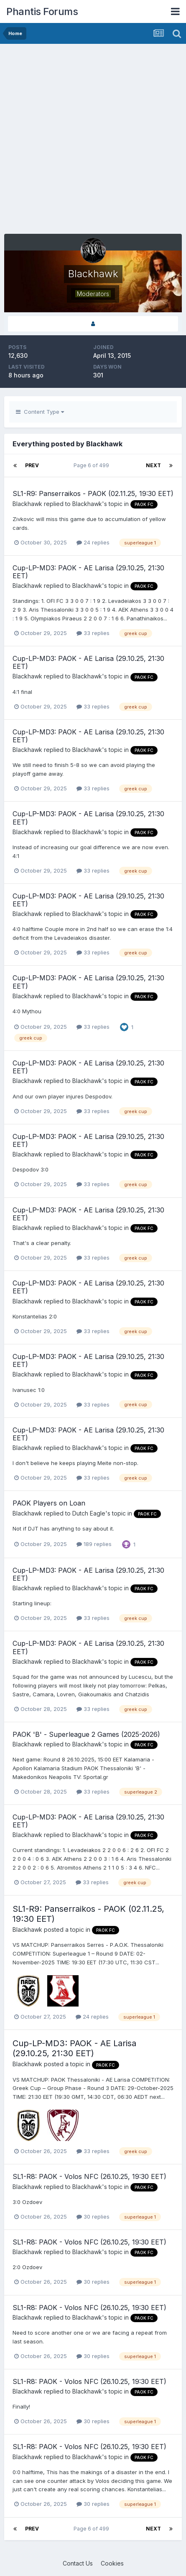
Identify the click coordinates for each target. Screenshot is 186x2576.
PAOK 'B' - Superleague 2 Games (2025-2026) (86, 1734)
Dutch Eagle (88, 1513)
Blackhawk (27, 503)
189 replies (94, 1544)
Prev (32, 465)
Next (153, 465)
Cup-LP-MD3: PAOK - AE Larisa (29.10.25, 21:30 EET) (88, 572)
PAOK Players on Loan (49, 1503)
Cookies (112, 2563)
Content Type (40, 411)
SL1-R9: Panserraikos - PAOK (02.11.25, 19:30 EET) (93, 493)
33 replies (93, 633)
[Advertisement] (93, 141)
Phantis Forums (42, 11)
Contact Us (78, 2563)
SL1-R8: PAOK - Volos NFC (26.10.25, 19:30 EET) (89, 2176)
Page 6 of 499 (93, 465)
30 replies (93, 2216)
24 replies (93, 542)
